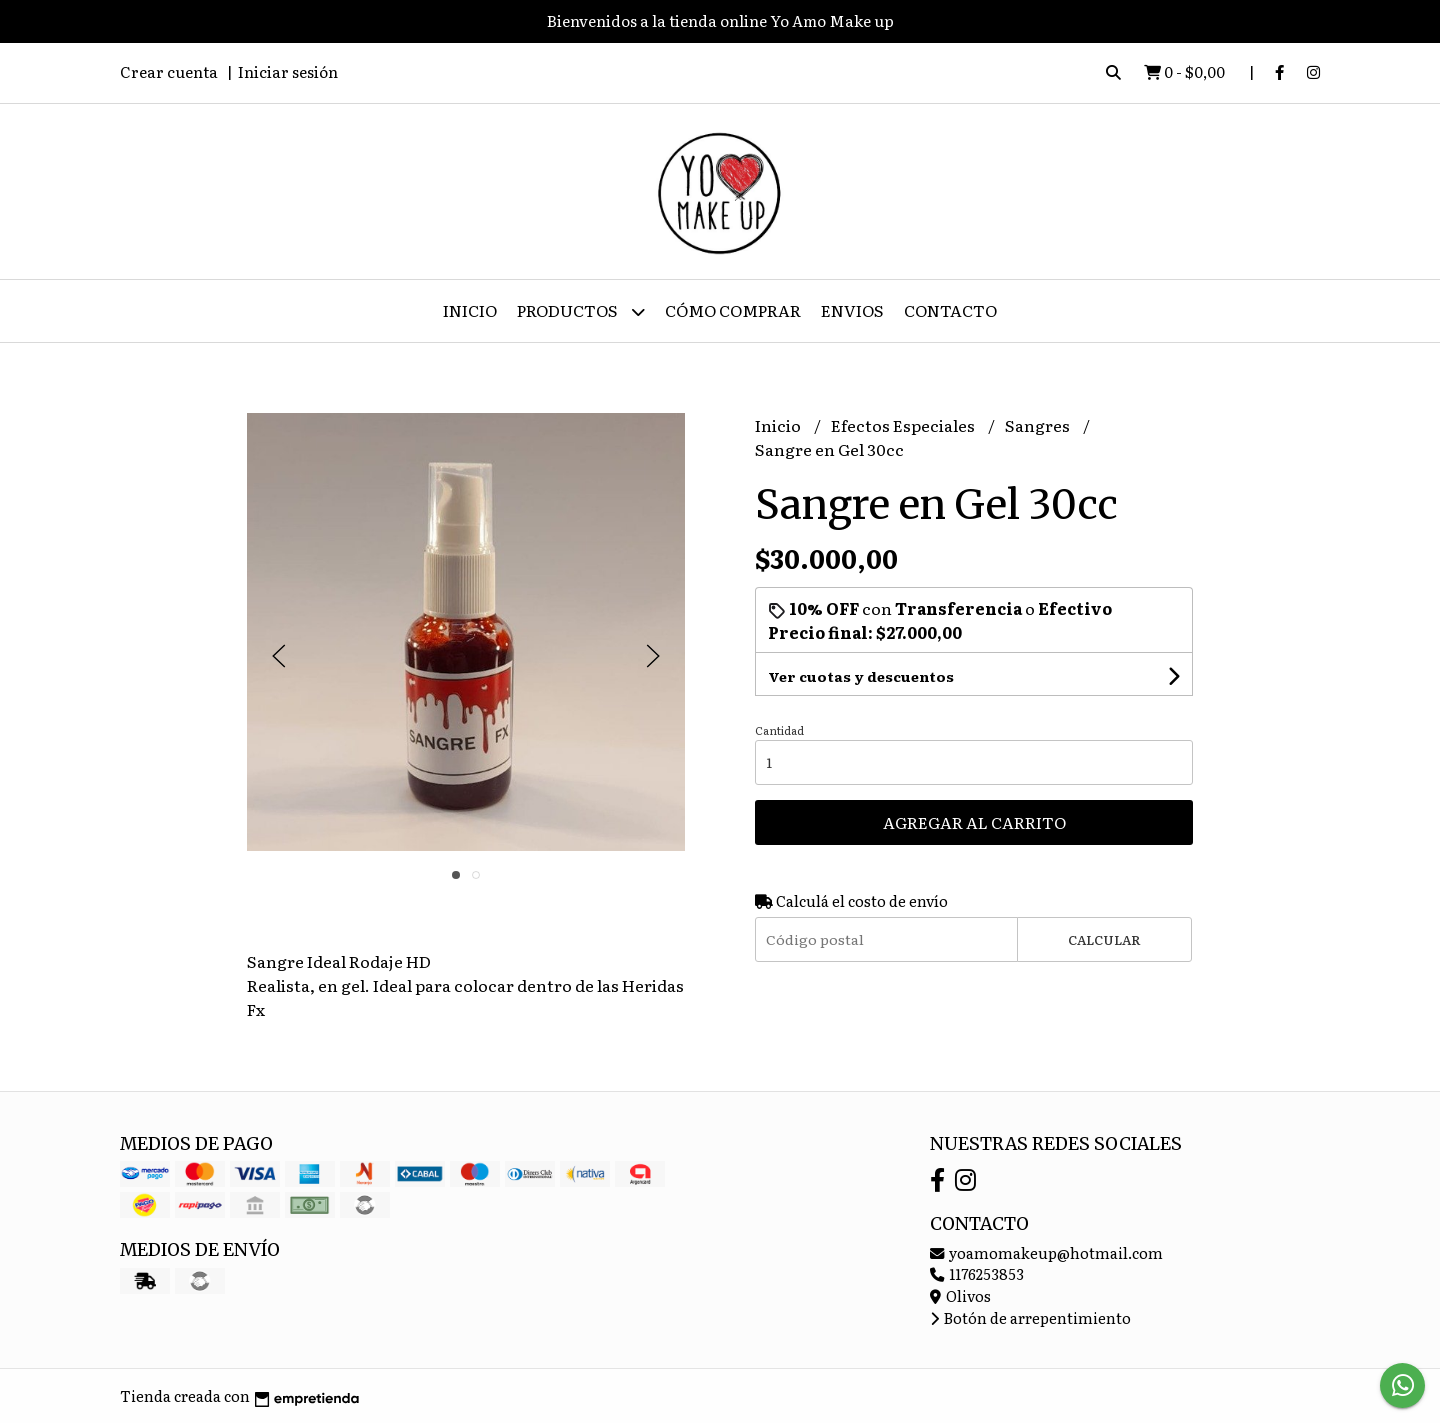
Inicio (470, 310)
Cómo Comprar (733, 310)
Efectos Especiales (904, 425)
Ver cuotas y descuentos (861, 676)
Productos (581, 311)
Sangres (1039, 425)
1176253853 (977, 1273)
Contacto (950, 310)
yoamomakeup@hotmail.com (1046, 1252)
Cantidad (779, 730)
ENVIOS (852, 310)
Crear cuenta (169, 71)
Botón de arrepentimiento (1030, 1317)
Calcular (1104, 939)
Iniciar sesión (288, 71)
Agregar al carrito (974, 822)
